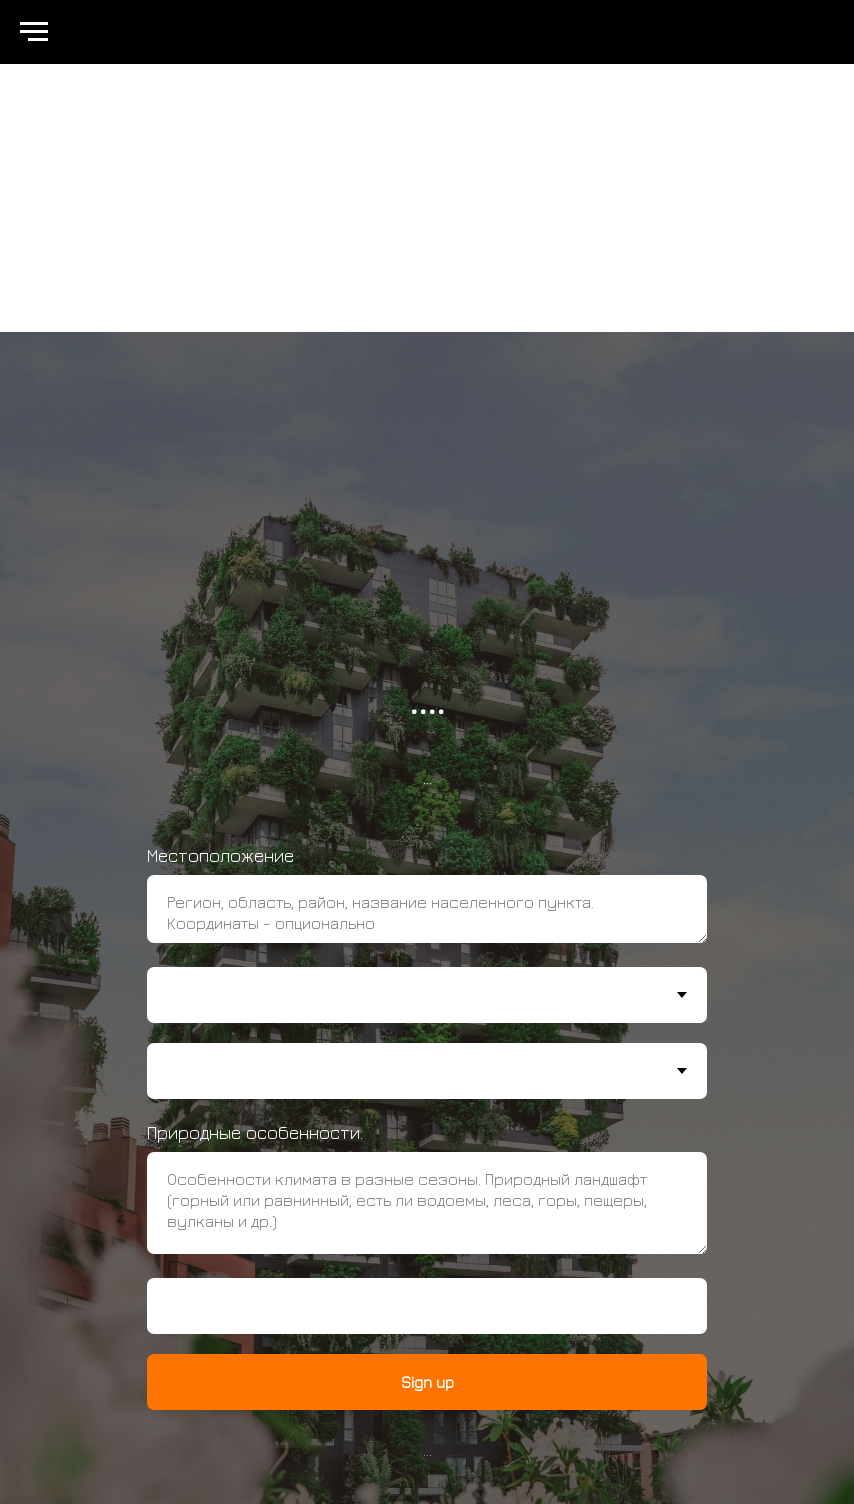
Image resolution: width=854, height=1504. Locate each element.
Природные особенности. (255, 1132)
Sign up (427, 1382)
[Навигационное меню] (34, 32)
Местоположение (220, 855)
